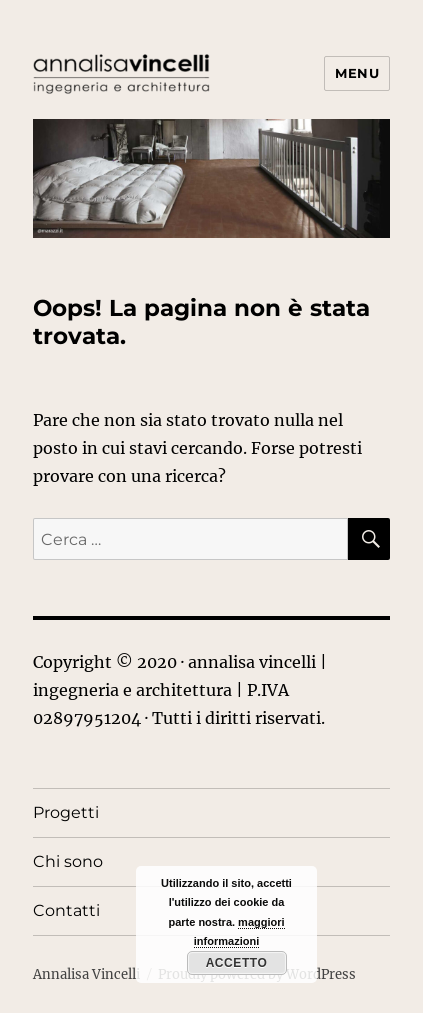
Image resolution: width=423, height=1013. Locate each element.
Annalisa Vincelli (86, 974)
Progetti (66, 812)
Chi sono (68, 861)
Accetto (237, 963)
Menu (357, 73)
